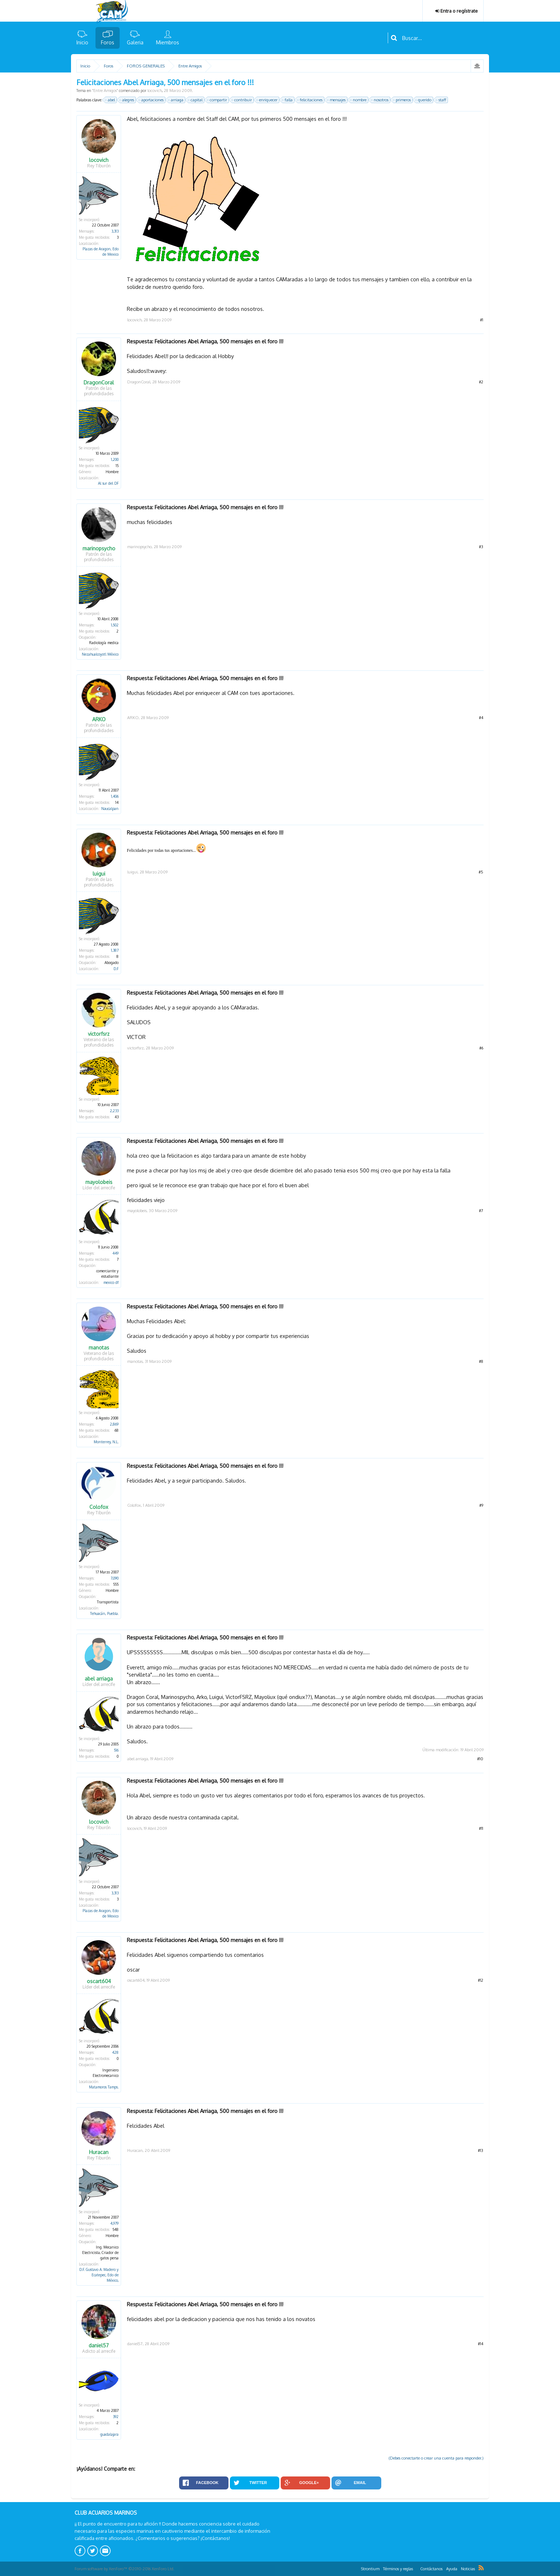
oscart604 (99, 1981)
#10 (480, 1758)
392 (116, 2416)
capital (195, 100)
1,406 (115, 796)
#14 (480, 2343)
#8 (481, 1361)
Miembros (167, 42)
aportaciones (151, 100)
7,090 (115, 1578)
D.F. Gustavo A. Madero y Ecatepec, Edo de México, (99, 2274)
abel (110, 100)
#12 (480, 1980)
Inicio (82, 42)
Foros (107, 42)
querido (423, 100)
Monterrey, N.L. (106, 1442)
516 (116, 1750)
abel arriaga (99, 1679)
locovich (154, 90)
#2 (481, 381)
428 (115, 2052)
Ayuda (451, 2568)
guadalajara (109, 2434)
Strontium (370, 2568)
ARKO (99, 719)
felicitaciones (310, 100)
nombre (358, 100)
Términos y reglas (398, 2568)
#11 (481, 1828)
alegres (127, 100)
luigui (99, 874)
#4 (481, 717)
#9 (481, 1505)
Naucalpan (110, 808)
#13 (480, 2150)
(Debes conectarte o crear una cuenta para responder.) (436, 2458)
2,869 (114, 1424)
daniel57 (99, 2345)
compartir (217, 100)
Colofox (98, 1507)
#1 (481, 319)
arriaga (176, 100)
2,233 (114, 1111)
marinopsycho (99, 548)
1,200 (115, 459)
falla (288, 100)
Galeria (135, 42)
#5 (481, 872)
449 (115, 1253)
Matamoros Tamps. (104, 2087)
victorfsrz (99, 1034)
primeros (402, 100)
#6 (481, 1048)
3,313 (115, 231)
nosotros (380, 100)
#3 (481, 546)
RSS (481, 2567)
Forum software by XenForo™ (124, 2568)
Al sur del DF (108, 483)
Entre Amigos (105, 90)
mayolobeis (98, 1182)
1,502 (115, 625)
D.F (116, 968)
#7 (481, 1210)
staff (441, 100)
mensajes (337, 100)
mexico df (111, 1282)
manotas (99, 1348)
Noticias (468, 2568)
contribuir (242, 100)
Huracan (98, 2152)
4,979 (114, 2223)
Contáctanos (431, 2568)
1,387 (115, 950)
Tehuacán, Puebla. (104, 1613)
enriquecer (267, 100)
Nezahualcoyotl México (100, 654)
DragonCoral (99, 383)
